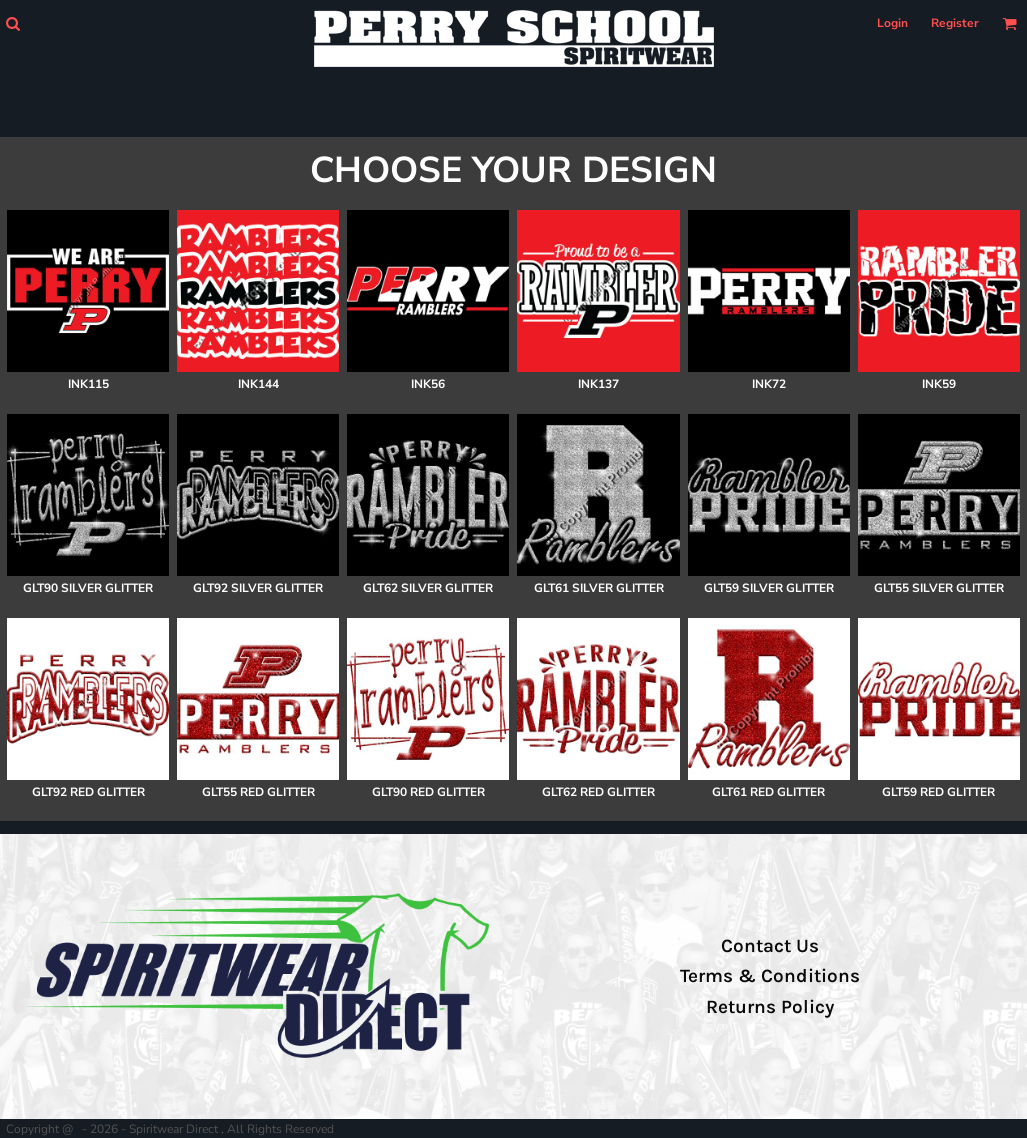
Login (892, 23)
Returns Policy (770, 1007)
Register (955, 23)
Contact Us (770, 946)
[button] (12, 23)
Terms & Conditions (770, 976)
